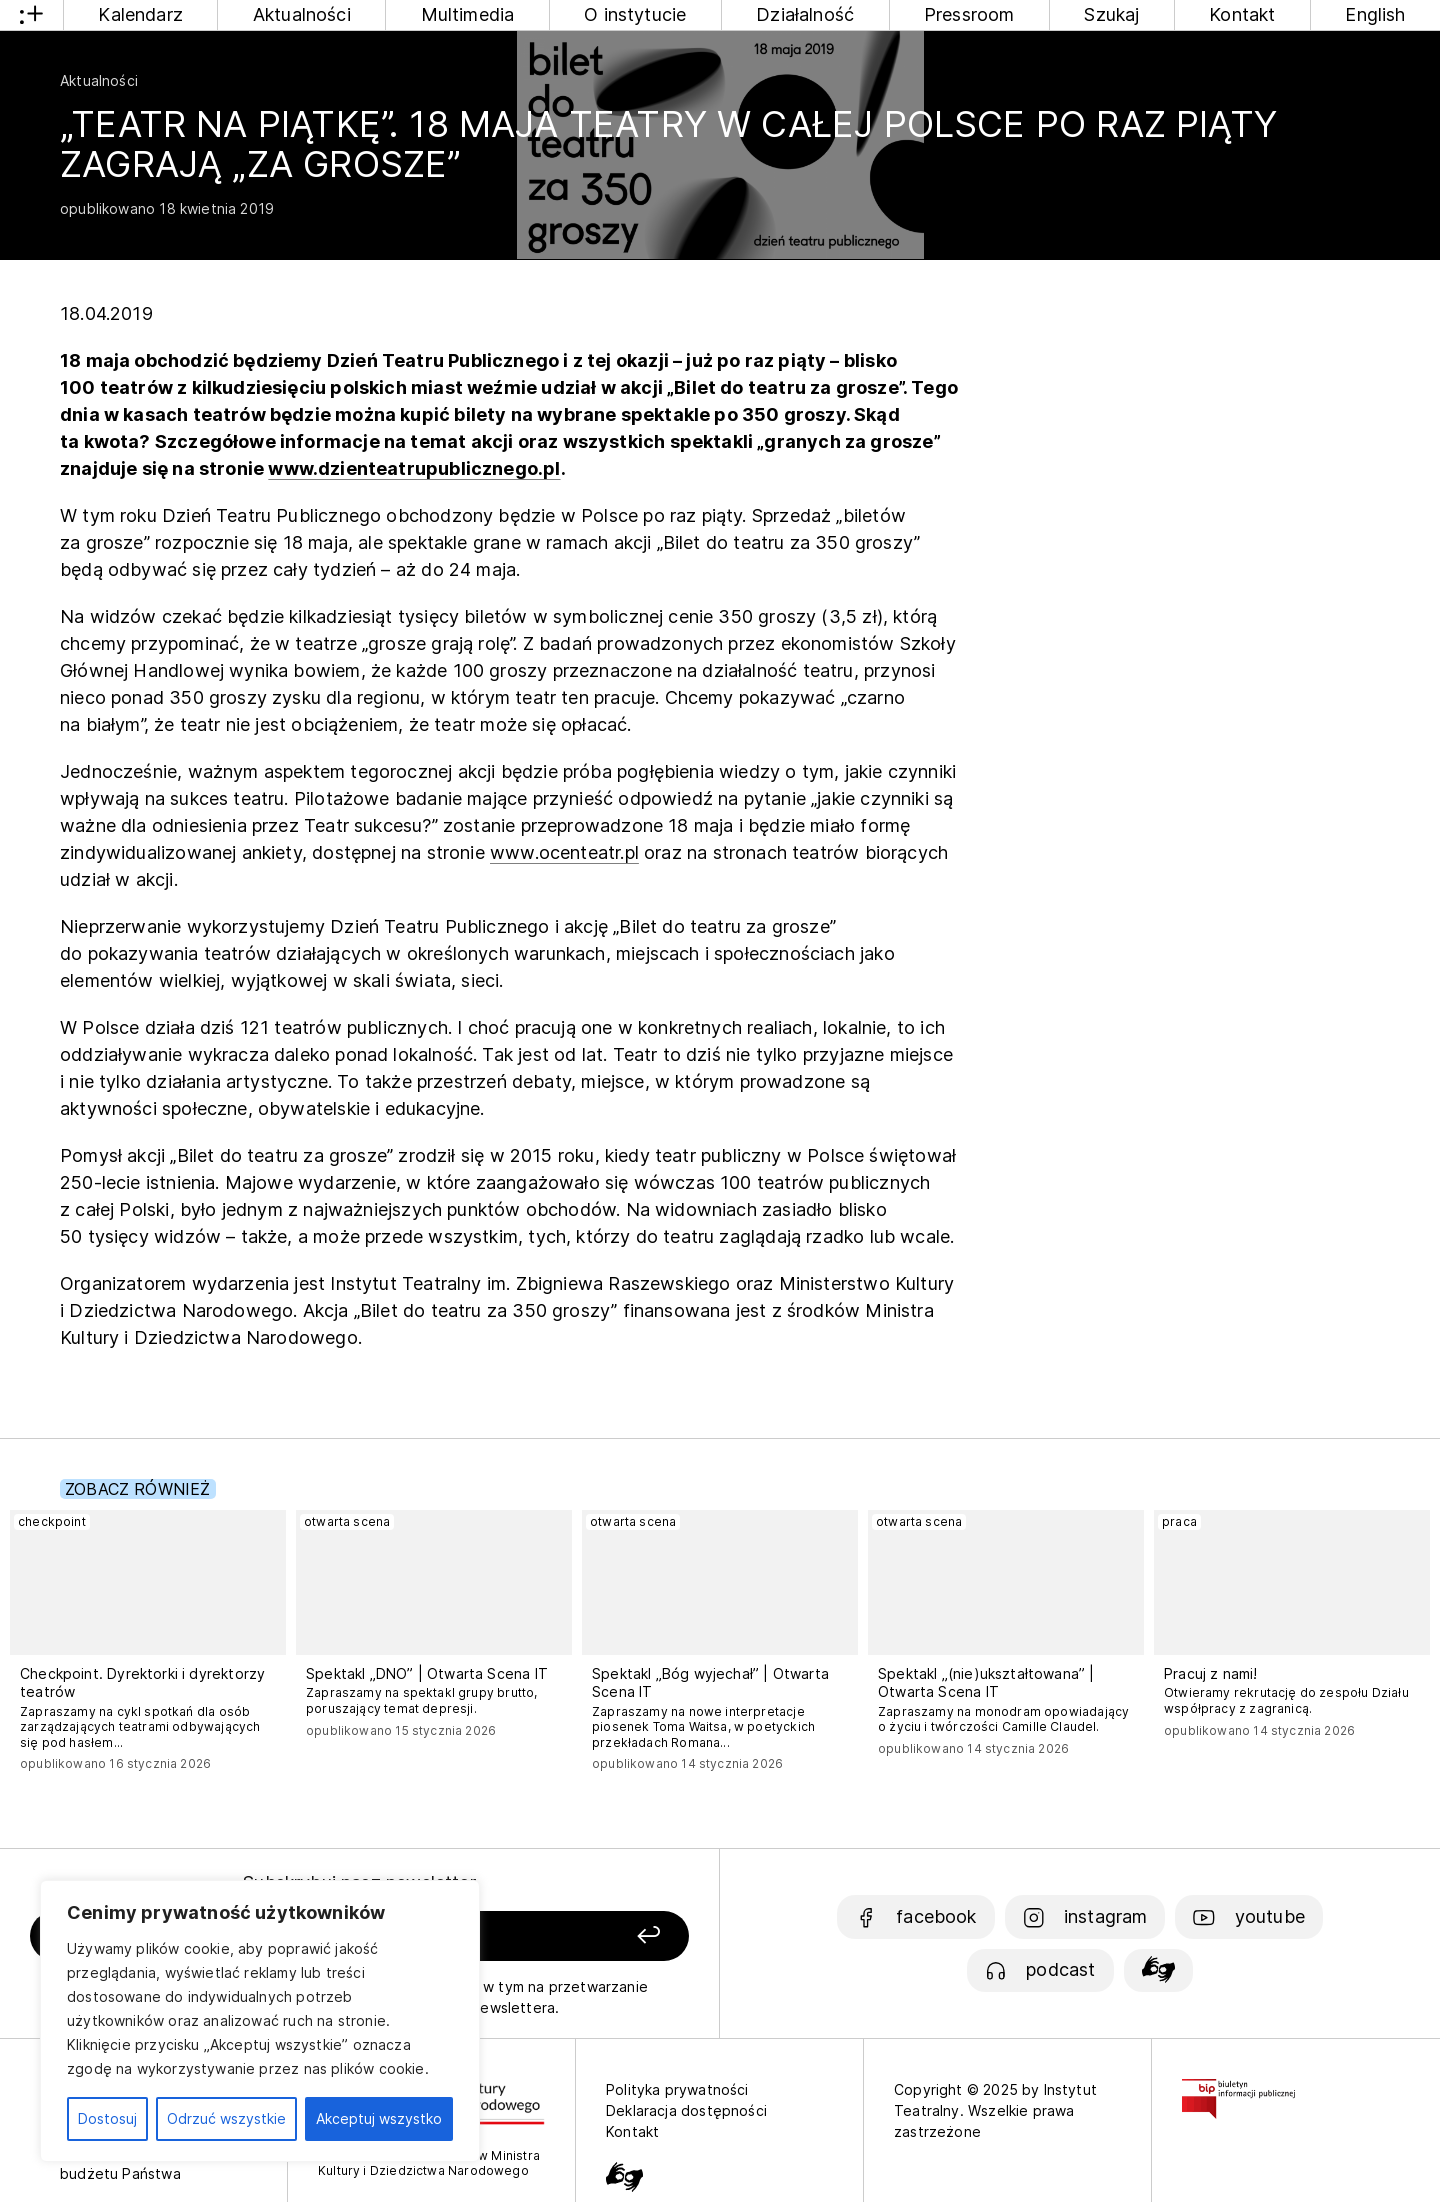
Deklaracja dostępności (686, 2110)
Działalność (805, 14)
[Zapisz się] (561, 1936)
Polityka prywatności (677, 2089)
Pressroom (969, 14)
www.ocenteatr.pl (564, 852)
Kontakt (1242, 14)
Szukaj (1111, 14)
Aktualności (302, 14)
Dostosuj (107, 2118)
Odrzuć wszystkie (226, 2118)
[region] (260, 2021)
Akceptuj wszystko (379, 2118)
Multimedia (468, 14)
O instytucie (635, 14)
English (1375, 14)
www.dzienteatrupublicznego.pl (414, 468)
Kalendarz (140, 14)
